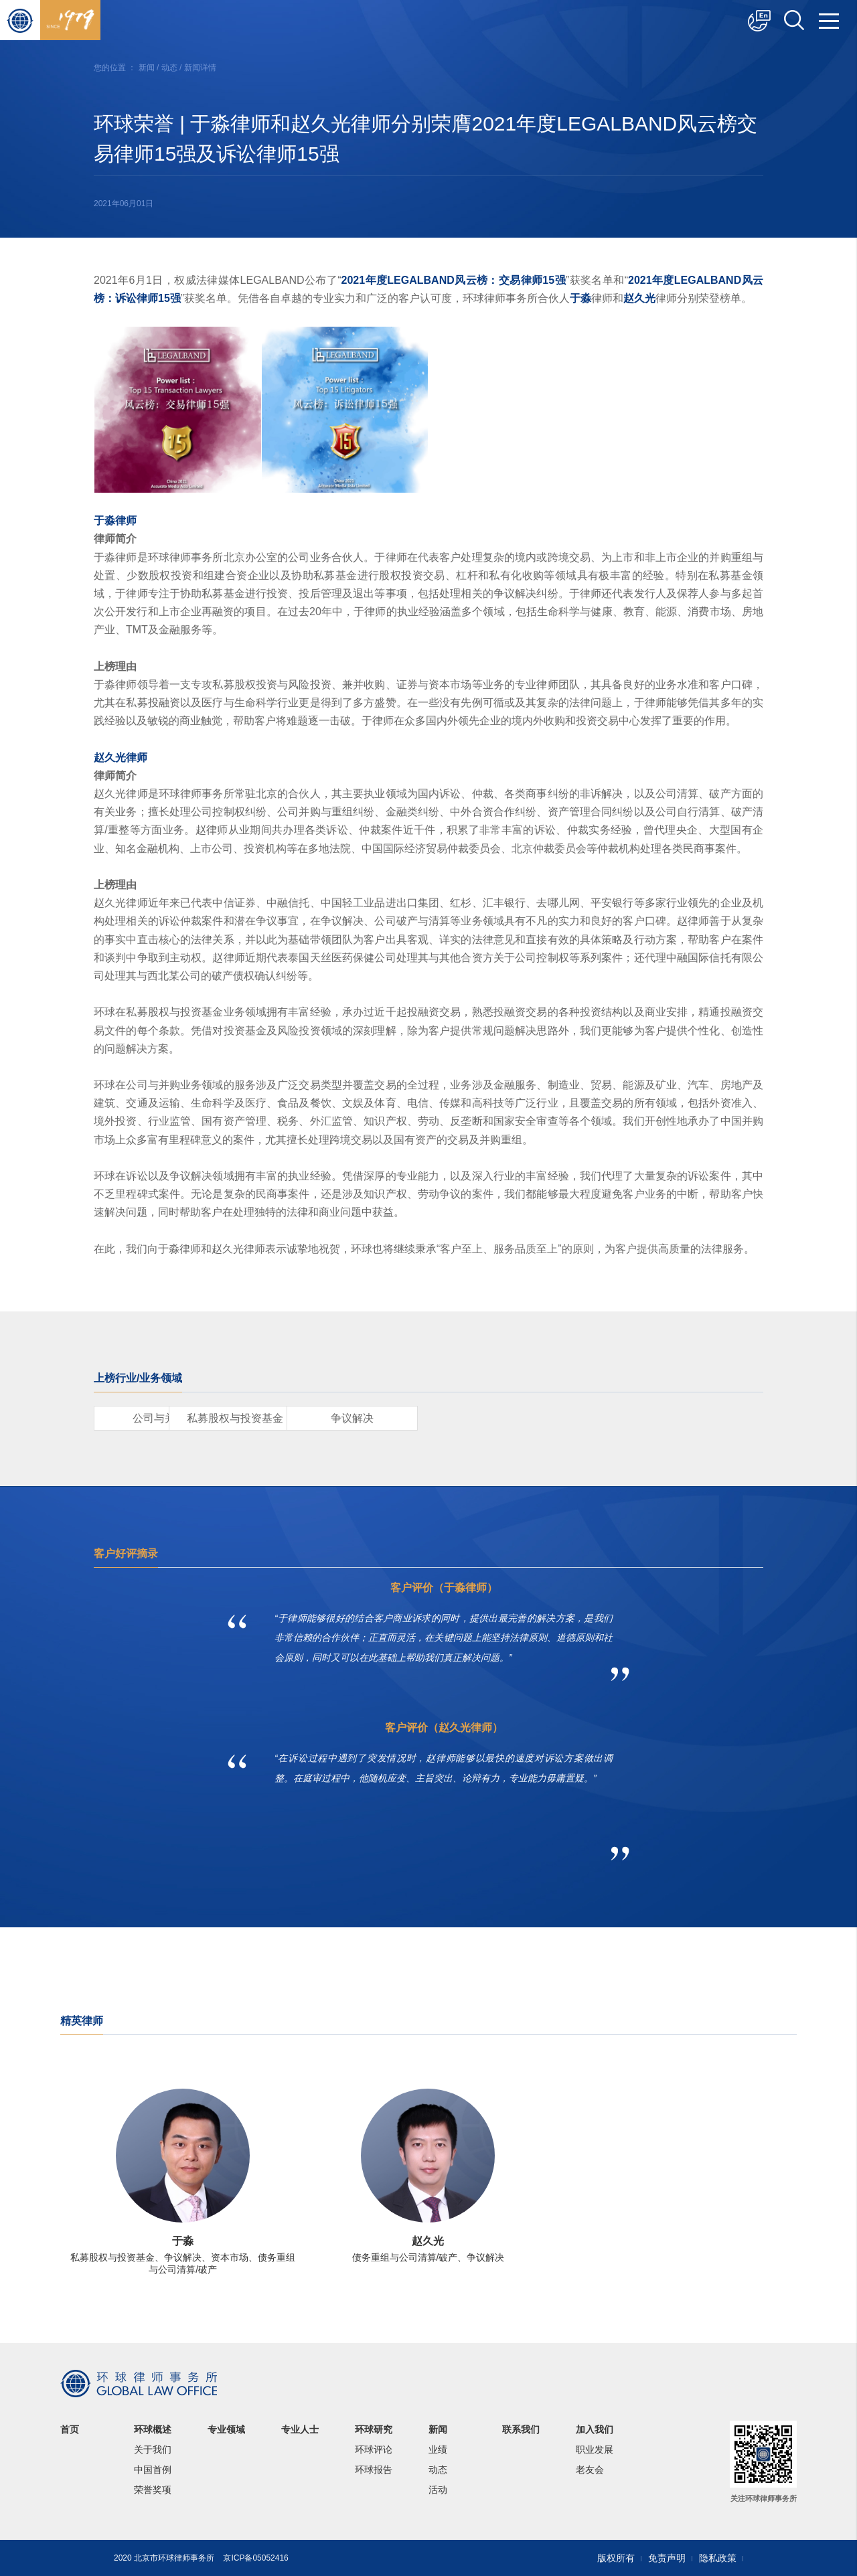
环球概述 (152, 2429)
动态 (169, 67)
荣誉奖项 (152, 2489)
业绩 (437, 2449)
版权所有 (616, 2558)
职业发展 (594, 2449)
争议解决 (468, 1418)
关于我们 (152, 2449)
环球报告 (373, 2469)
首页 (69, 2429)
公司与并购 (160, 1418)
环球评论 (373, 2449)
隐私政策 (717, 2558)
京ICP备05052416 (255, 2558)
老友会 (590, 2469)
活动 (437, 2489)
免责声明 (667, 2558)
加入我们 (594, 2429)
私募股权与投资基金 (314, 1418)
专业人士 (300, 2429)
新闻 (147, 67)
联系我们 (521, 2429)
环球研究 (373, 2429)
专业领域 (226, 2429)
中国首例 (152, 2469)
